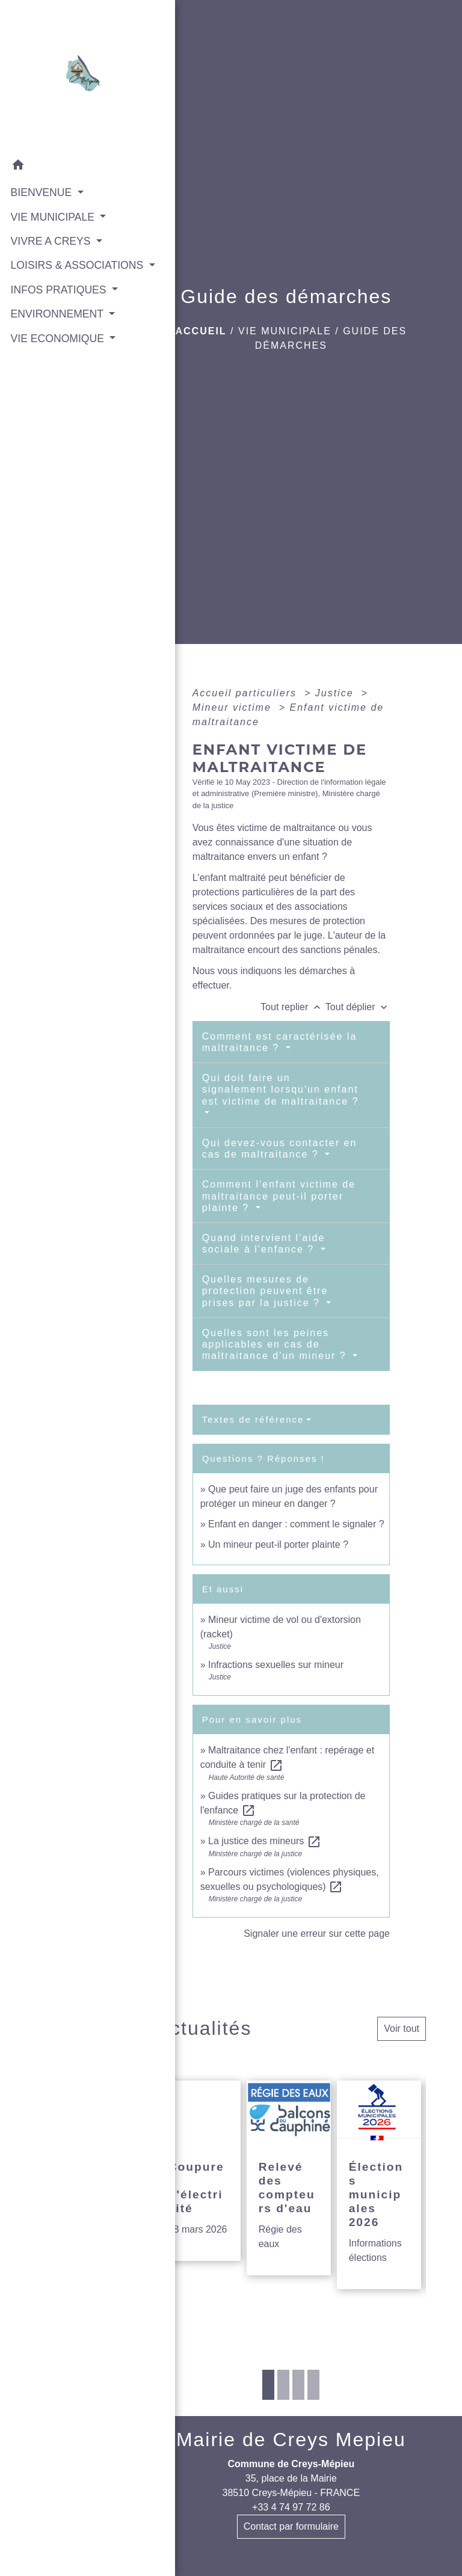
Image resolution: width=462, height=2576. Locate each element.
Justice (336, 693)
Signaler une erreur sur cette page (317, 1933)
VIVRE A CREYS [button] (50, 241)
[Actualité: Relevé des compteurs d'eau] (289, 2178)
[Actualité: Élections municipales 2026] (379, 2185)
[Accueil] (60, 76)
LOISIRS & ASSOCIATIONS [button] (50, 272)
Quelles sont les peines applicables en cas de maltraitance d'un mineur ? (276, 1344)
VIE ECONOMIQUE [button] (55, 385)
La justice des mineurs (264, 1841)
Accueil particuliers (246, 693)
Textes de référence (253, 1419)
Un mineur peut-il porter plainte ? (278, 1544)
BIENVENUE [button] (41, 192)
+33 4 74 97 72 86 (291, 2507)
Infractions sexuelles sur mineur (275, 1665)
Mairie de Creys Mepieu (291, 2439)
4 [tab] (313, 2385)
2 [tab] (283, 2385)
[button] (60, 165)
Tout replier (292, 1007)
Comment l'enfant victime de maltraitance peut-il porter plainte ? (279, 1195)
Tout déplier (357, 1007)
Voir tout (401, 2028)
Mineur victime (234, 707)
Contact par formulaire (291, 2526)
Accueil (201, 331)
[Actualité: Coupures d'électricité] (198, 2171)
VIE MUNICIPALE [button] (52, 216)
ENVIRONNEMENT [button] (55, 345)
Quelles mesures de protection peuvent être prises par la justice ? (265, 1290)
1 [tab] (268, 2385)
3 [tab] (298, 2385)
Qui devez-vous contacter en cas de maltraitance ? (279, 1148)
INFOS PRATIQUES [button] (57, 305)
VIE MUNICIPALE (284, 331)
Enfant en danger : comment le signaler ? (296, 1524)
